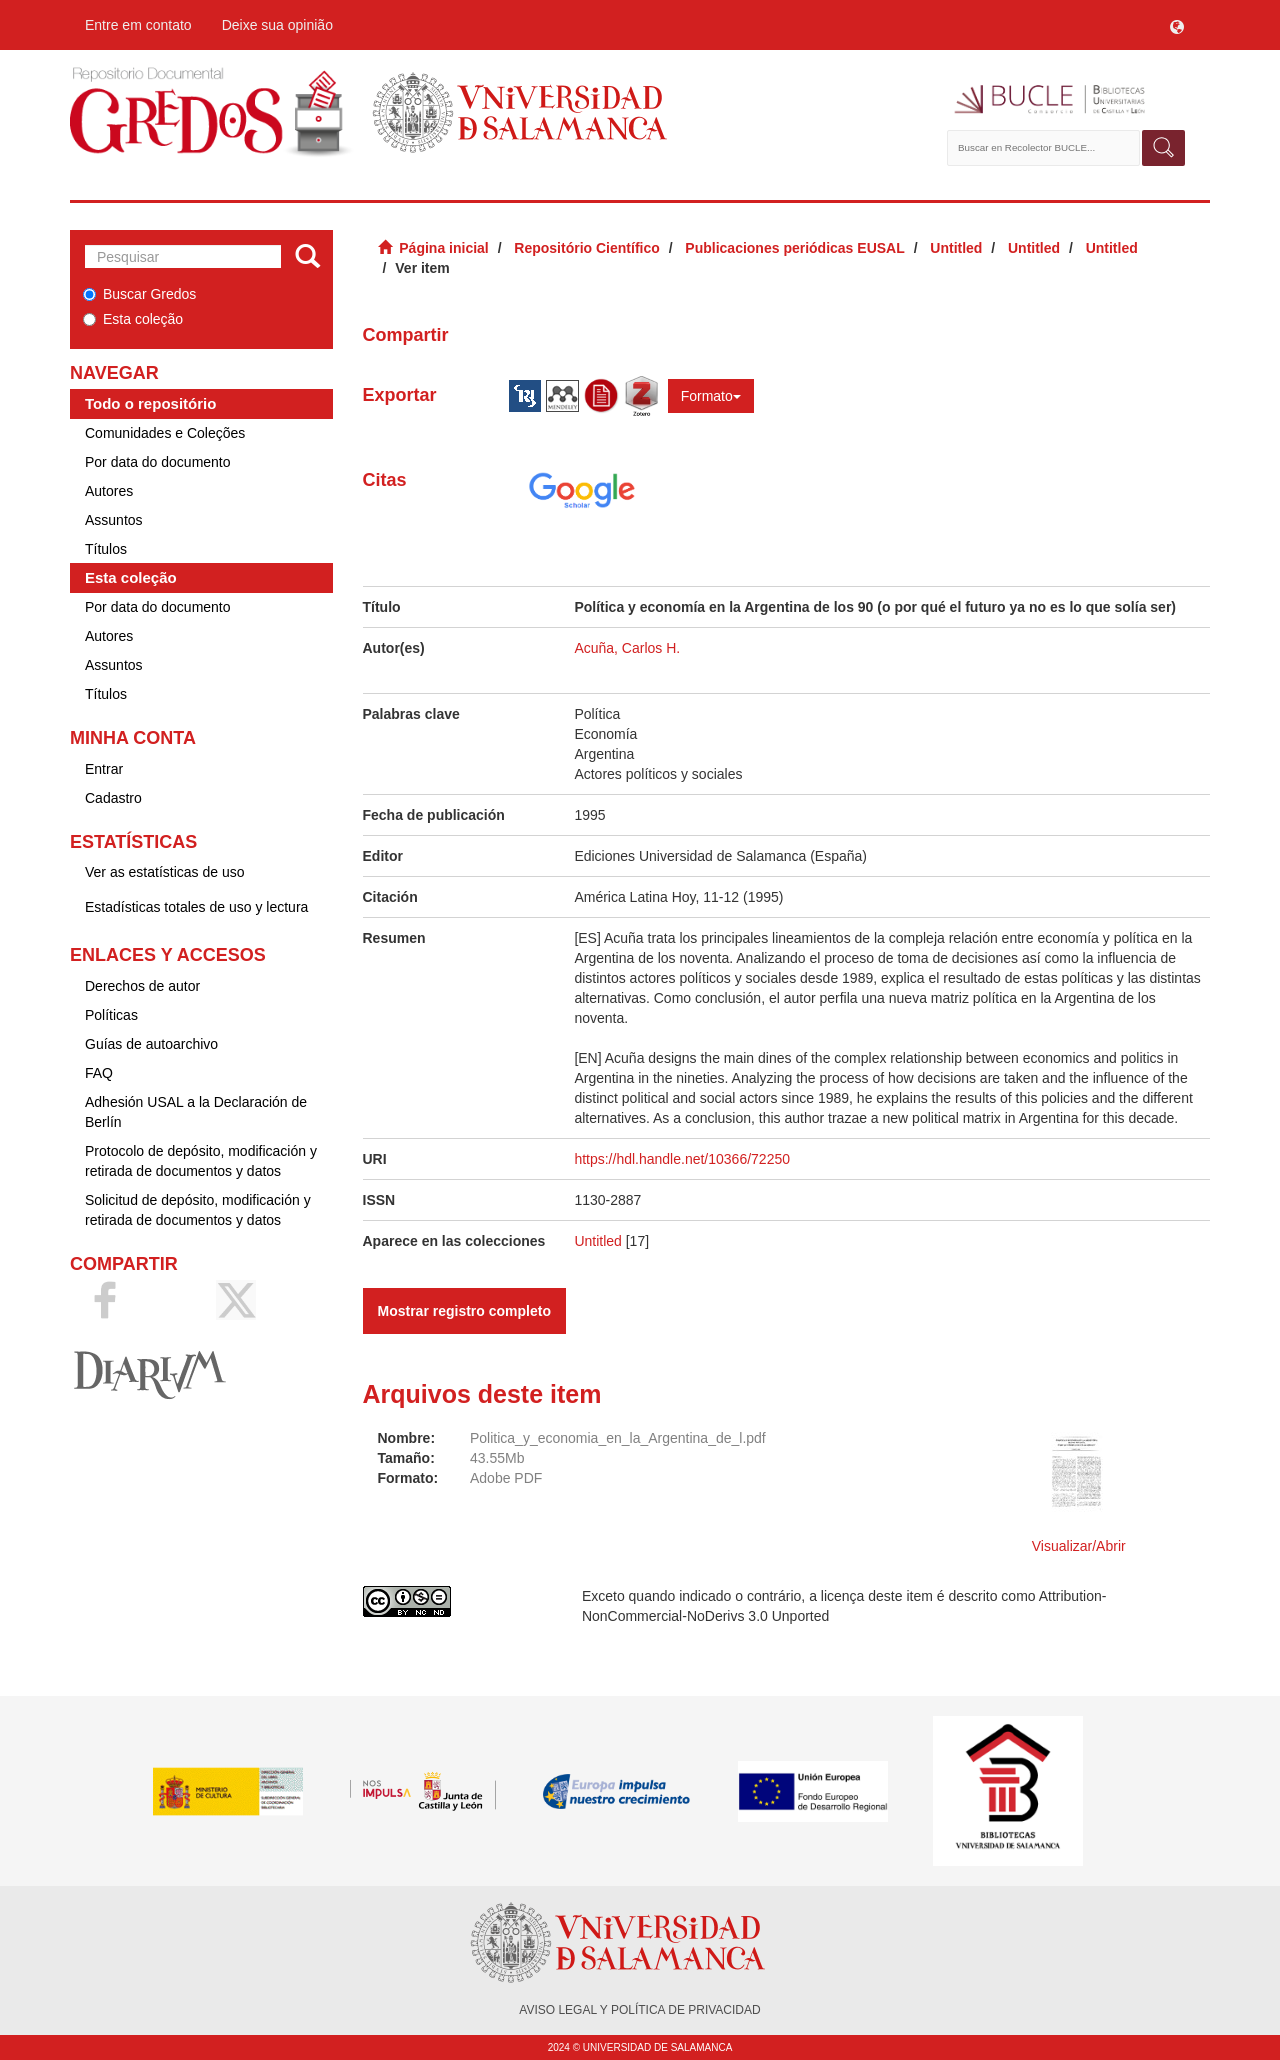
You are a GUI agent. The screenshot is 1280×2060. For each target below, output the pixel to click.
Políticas (111, 1015)
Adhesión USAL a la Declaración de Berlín (196, 1112)
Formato (711, 396)
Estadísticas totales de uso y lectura (196, 907)
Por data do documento (158, 462)
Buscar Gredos (139, 294)
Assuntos (114, 520)
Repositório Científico (586, 248)
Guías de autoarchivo (151, 1044)
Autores (109, 491)
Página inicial (443, 248)
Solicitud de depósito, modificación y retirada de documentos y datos (198, 1210)
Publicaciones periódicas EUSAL (794, 248)
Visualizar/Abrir (1079, 1546)
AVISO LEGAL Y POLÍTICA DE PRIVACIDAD (639, 2010)
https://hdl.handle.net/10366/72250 (682, 1159)
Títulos (106, 549)
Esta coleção (133, 319)
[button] (1177, 25)
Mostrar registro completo (464, 1311)
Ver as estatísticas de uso (165, 872)
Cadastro (113, 798)
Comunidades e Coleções (165, 433)
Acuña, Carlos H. (627, 648)
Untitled (956, 248)
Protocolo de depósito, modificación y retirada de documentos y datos (201, 1161)
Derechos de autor (142, 986)
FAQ (99, 1073)
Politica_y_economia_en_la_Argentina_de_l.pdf (618, 1438)
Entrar (104, 769)
